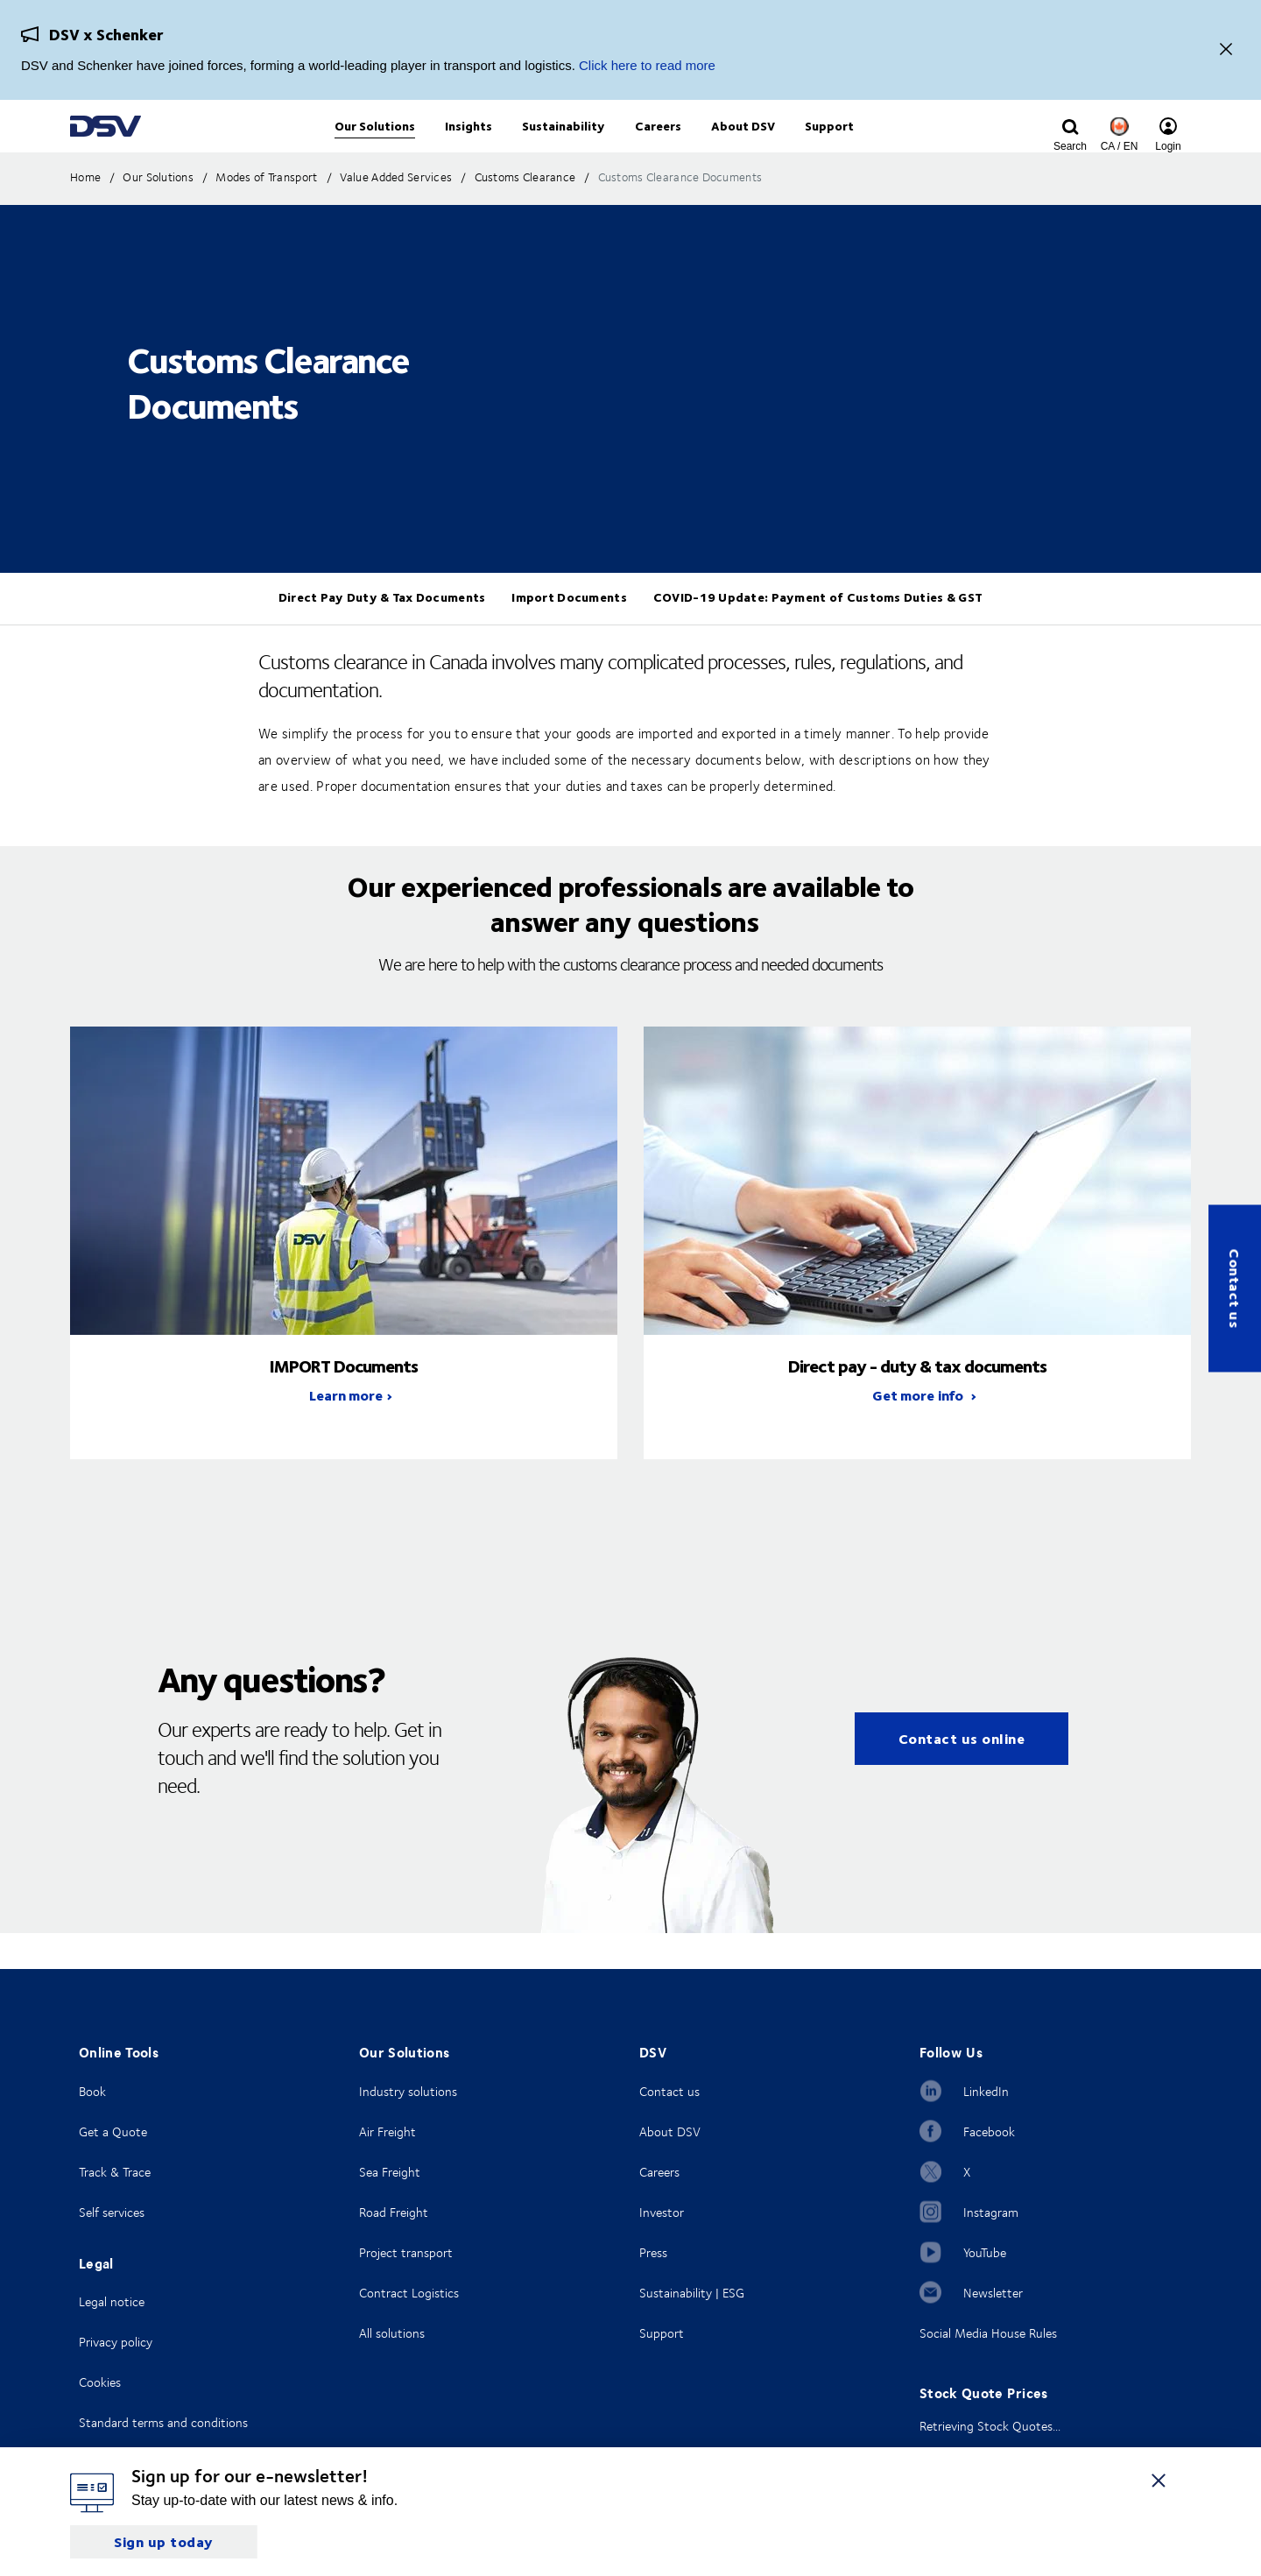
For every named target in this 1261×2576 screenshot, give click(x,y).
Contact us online (961, 1774)
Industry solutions (408, 2091)
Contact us (1235, 1288)
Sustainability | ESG (691, 2292)
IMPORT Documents (344, 1401)
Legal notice (111, 2301)
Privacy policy (115, 2342)
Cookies (100, 2382)
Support (661, 2333)
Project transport (406, 2252)
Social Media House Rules (988, 2333)
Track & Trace (115, 2172)
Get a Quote (113, 2131)
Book (92, 2091)
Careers (659, 2172)
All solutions (392, 2333)
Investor (661, 2212)
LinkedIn (986, 2091)
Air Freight (387, 2131)
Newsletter (993, 2292)
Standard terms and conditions (163, 2422)
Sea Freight (389, 2172)
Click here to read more (647, 65)
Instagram (990, 2212)
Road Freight (393, 2212)
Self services (111, 2212)
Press (653, 2252)
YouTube (984, 2252)
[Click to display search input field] (1070, 146)
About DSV (670, 2131)
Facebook (989, 2131)
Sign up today (164, 2541)
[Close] (1226, 50)
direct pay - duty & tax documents (917, 1401)
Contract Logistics (409, 2292)
